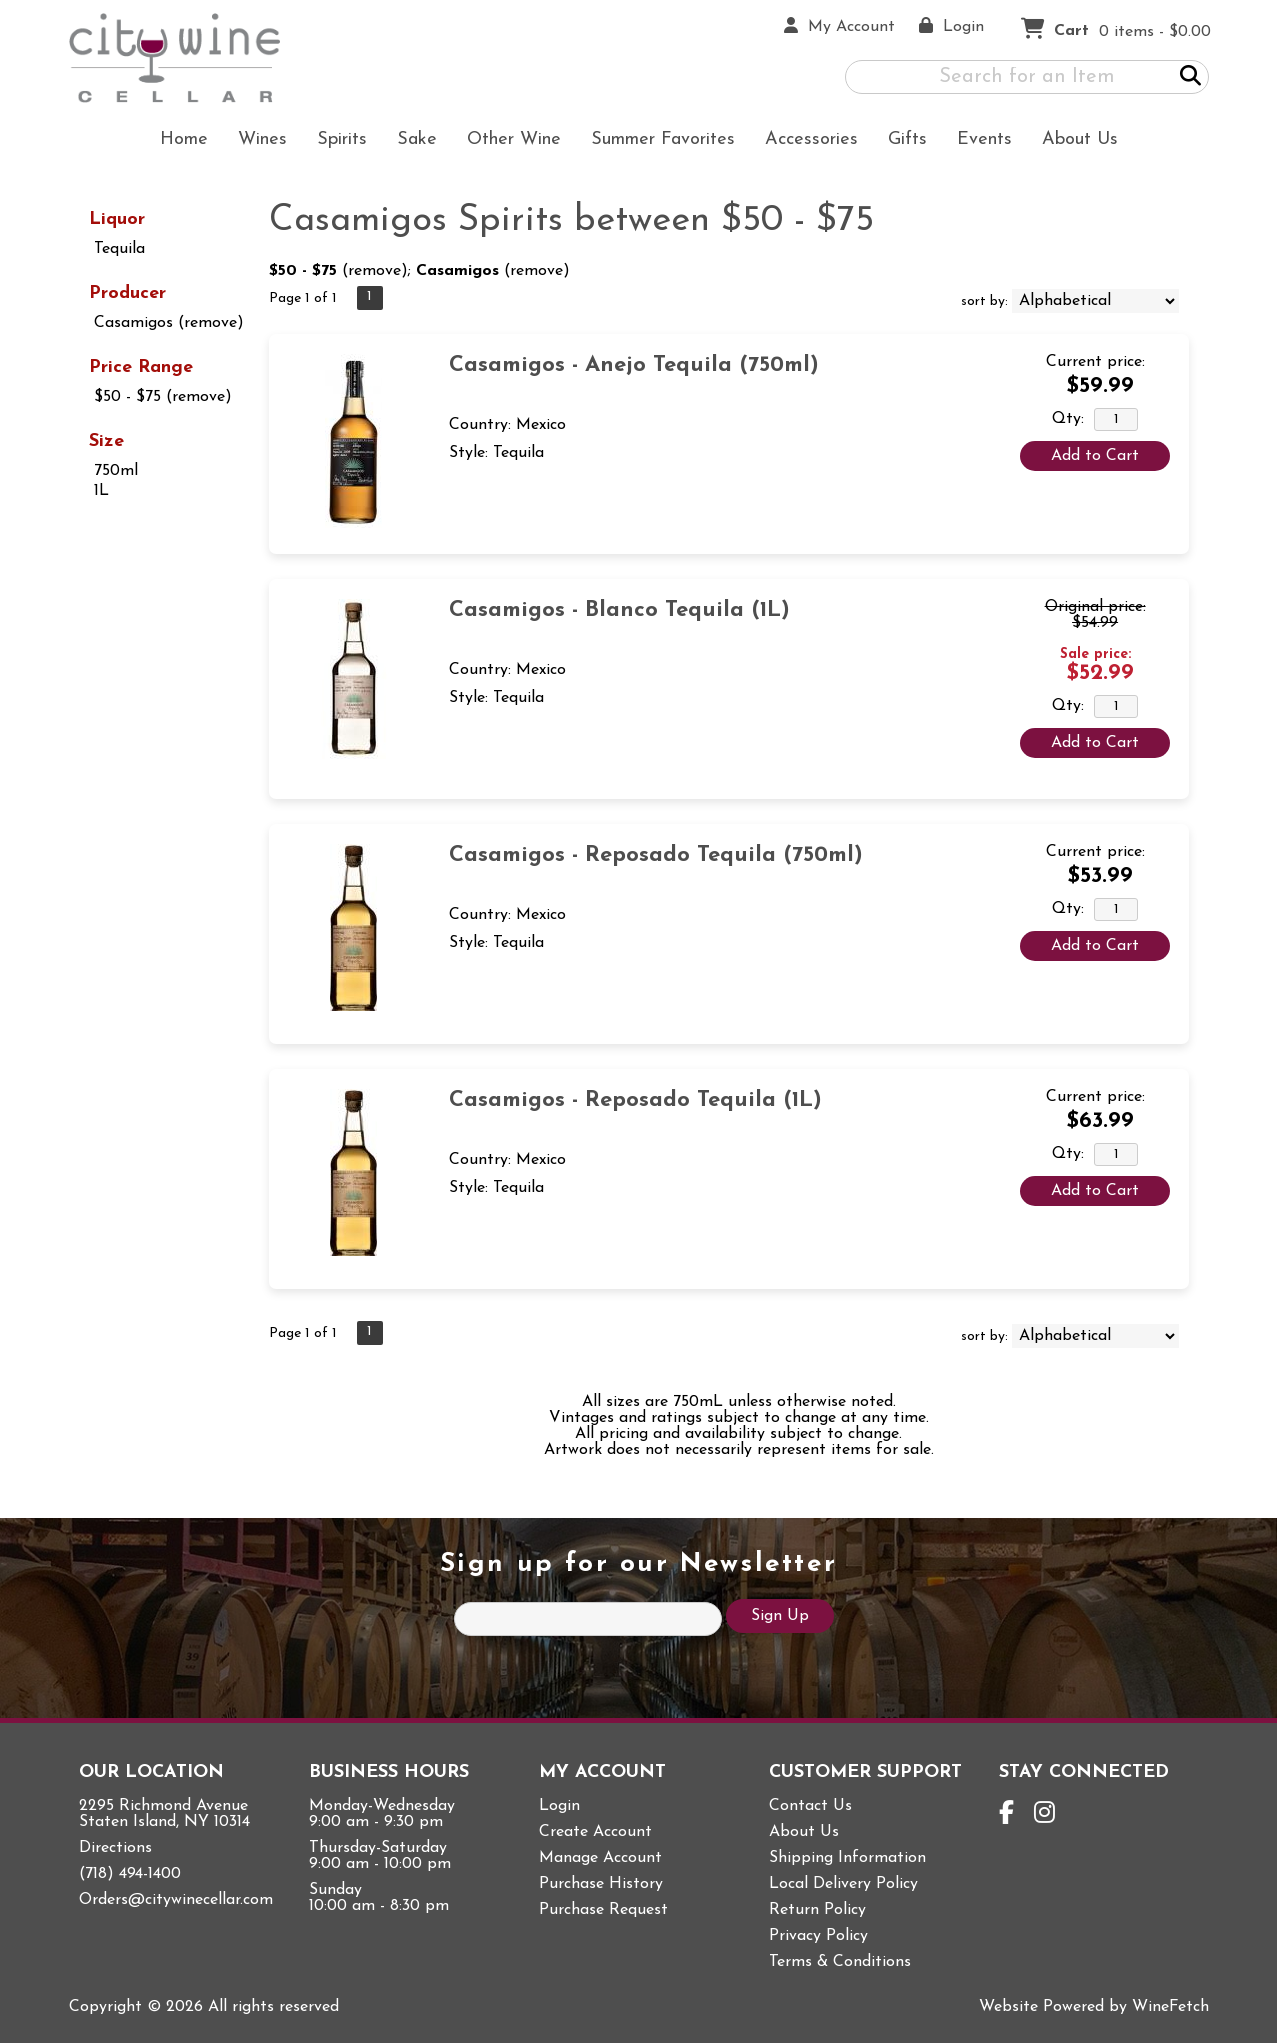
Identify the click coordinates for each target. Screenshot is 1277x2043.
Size (106, 441)
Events (984, 139)
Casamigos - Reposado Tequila (656, 855)
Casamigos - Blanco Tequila (619, 610)
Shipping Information (847, 1858)
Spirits (335, 141)
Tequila (119, 249)
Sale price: (1095, 654)
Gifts (901, 141)
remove (374, 271)
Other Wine (507, 141)
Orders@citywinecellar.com (176, 1900)
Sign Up (780, 1616)
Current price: (1095, 362)
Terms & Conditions (840, 1962)
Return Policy (817, 1910)
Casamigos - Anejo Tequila (634, 365)
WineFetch (1170, 2007)
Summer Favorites (656, 141)
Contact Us (810, 1806)
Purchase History (601, 1884)
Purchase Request (603, 1910)
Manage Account (600, 1858)
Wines (256, 141)
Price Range (141, 367)
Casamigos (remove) (169, 323)
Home (184, 139)
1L (101, 491)
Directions (115, 1848)
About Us (1073, 141)
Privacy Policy (818, 1936)
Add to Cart (1095, 456)
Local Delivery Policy (843, 1884)
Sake (417, 139)
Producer (127, 293)
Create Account (595, 1832)
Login (559, 1806)
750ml (116, 471)
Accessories (805, 141)
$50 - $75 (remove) (163, 397)
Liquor (117, 219)
